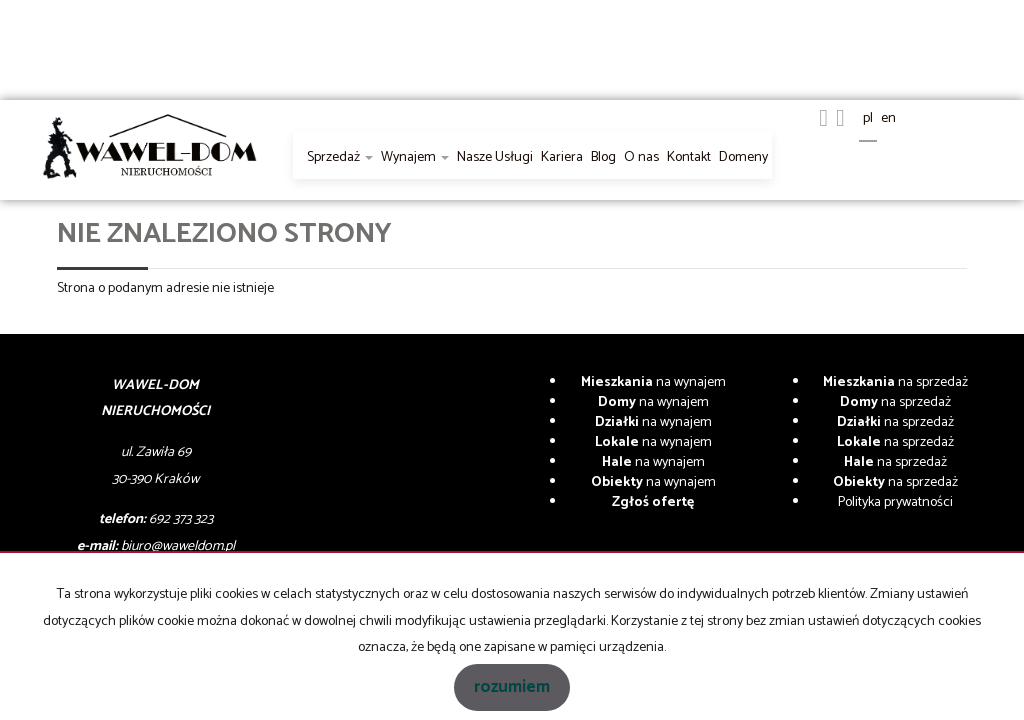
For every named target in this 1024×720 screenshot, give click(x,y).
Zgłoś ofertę (653, 502)
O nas (641, 157)
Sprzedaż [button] (340, 157)
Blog (603, 157)
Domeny (743, 157)
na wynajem (653, 382)
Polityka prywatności (895, 502)
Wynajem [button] (415, 157)
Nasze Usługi (495, 157)
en (888, 118)
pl (868, 118)
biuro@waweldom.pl (178, 546)
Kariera (562, 157)
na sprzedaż (895, 382)
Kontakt (689, 157)
